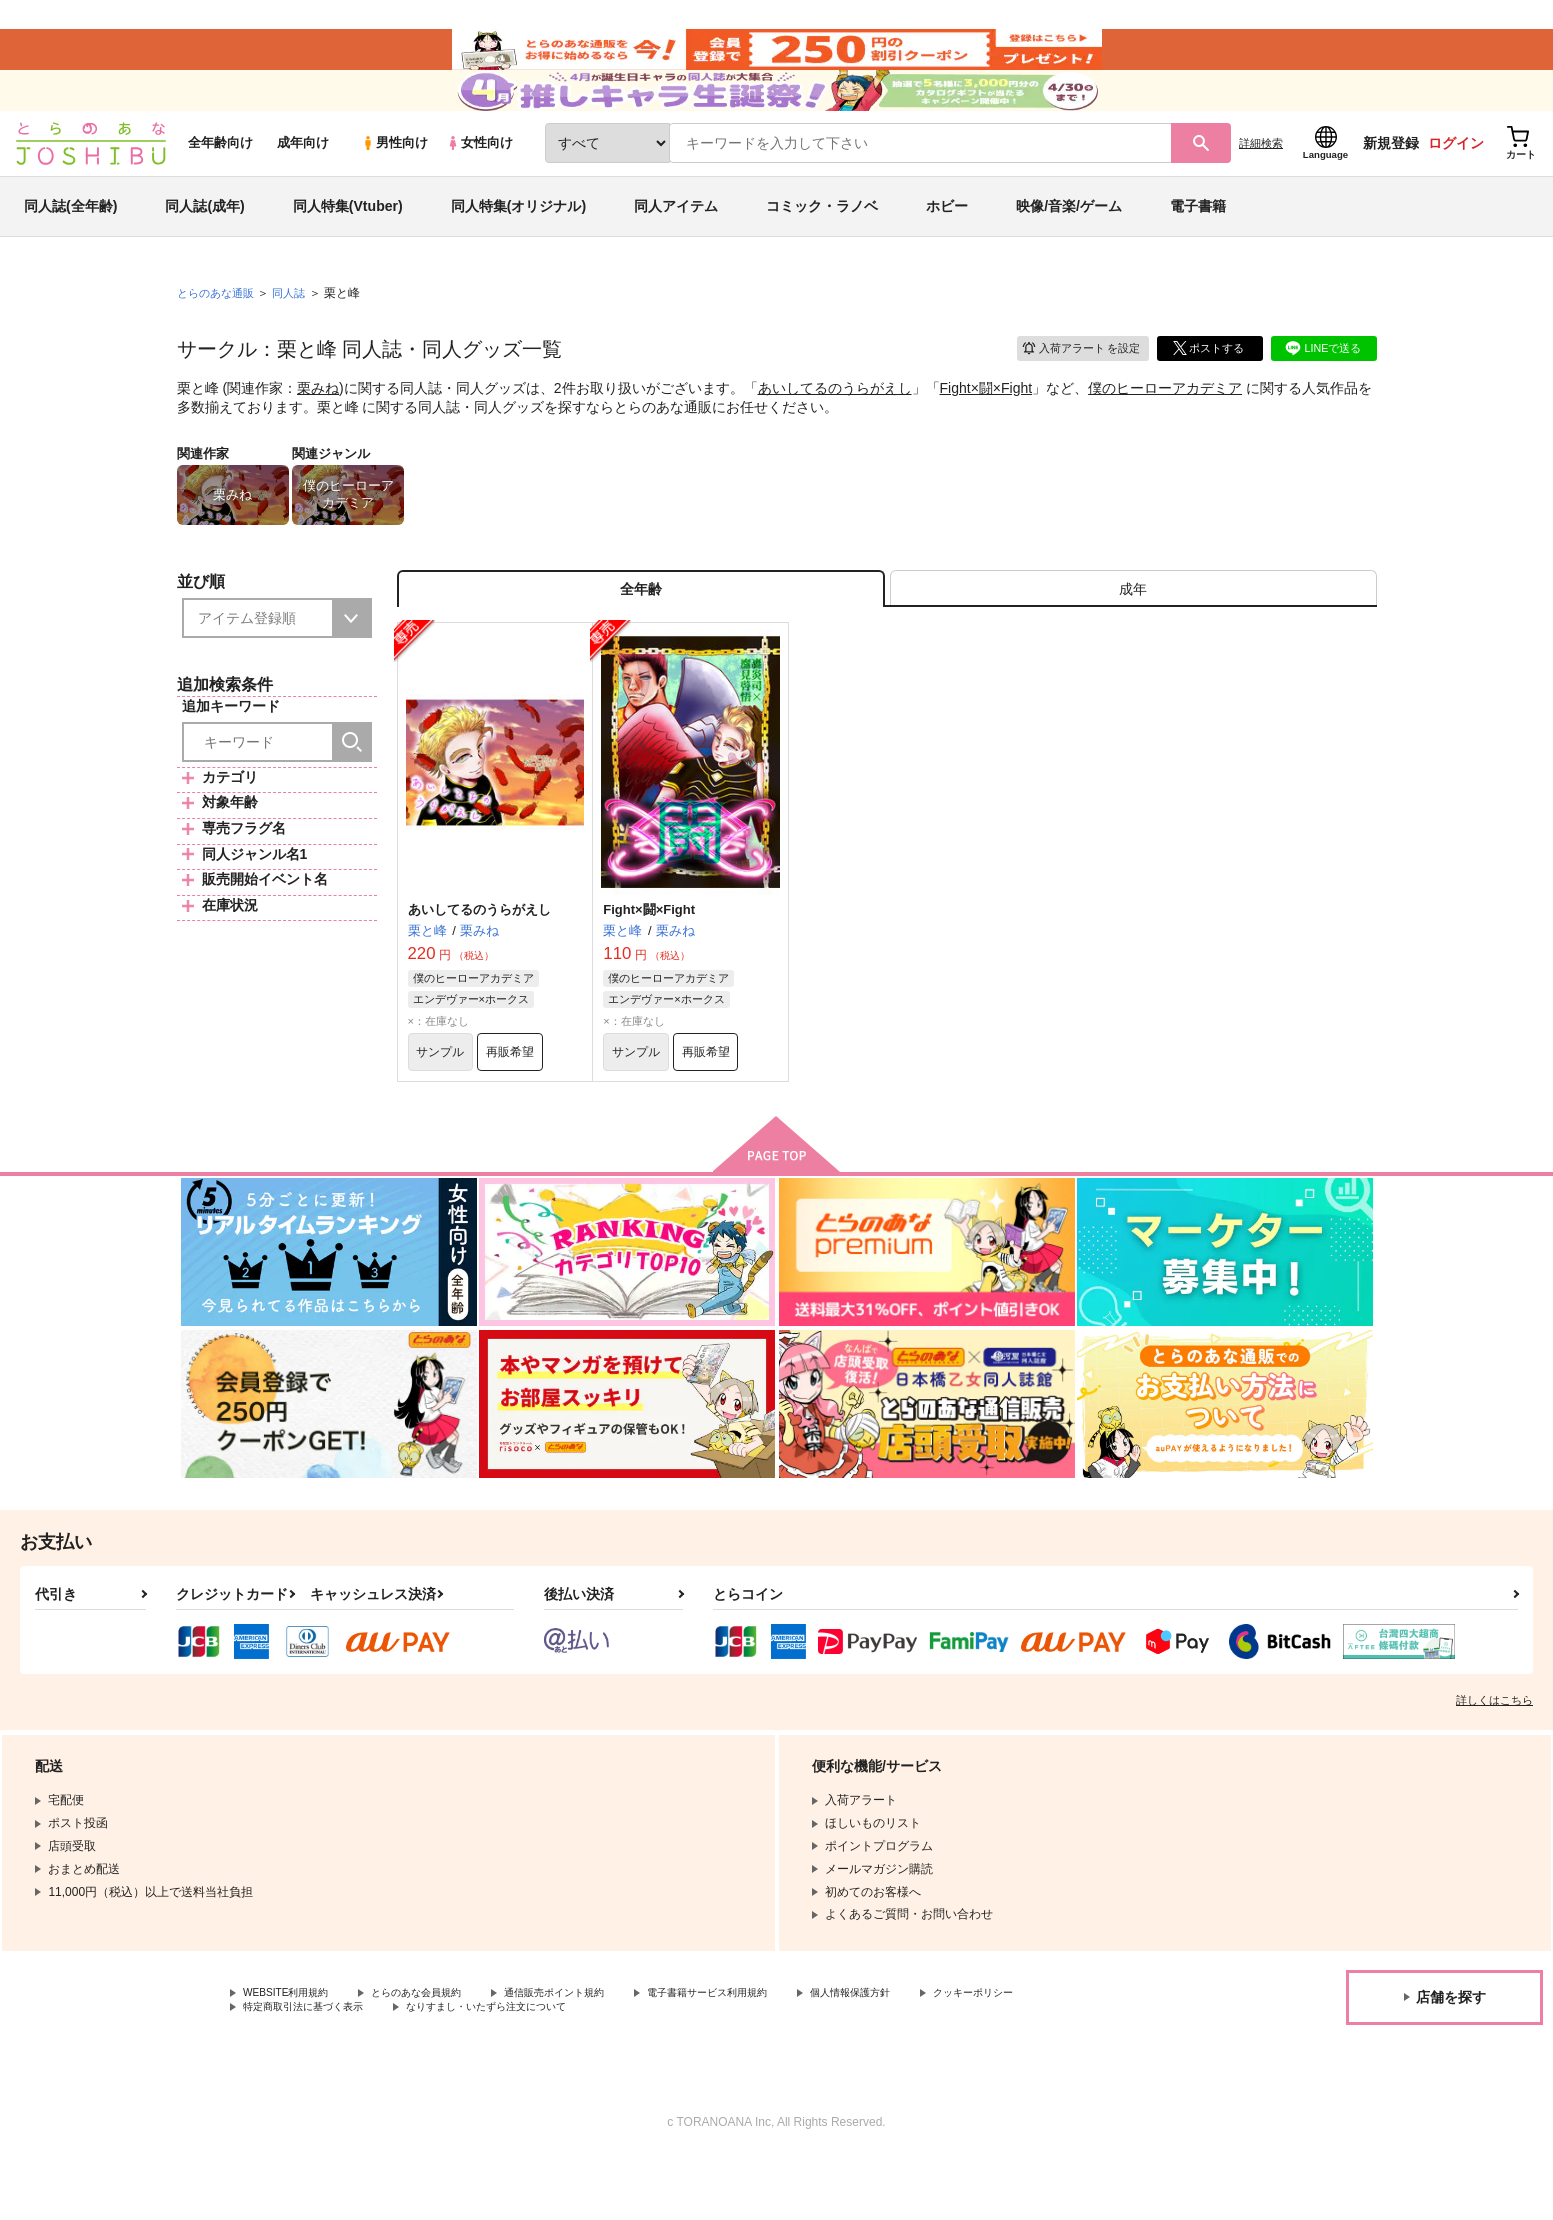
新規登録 (1391, 181)
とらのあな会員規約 (442, 2051)
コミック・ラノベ (822, 244)
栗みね (318, 426)
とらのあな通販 (219, 331)
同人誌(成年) (204, 244)
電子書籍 (1198, 244)
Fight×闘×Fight (986, 426)
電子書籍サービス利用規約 (774, 2051)
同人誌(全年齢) (70, 244)
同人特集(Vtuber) (348, 244)
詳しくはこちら (1494, 1757)
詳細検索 (1261, 181)
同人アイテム (676, 244)
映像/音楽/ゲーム (1069, 244)
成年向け (303, 181)
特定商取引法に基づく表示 (454, 2067)
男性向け (394, 181)
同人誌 (297, 331)
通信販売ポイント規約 (599, 2051)
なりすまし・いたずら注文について (665, 2067)
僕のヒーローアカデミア (1165, 426)
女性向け (479, 181)
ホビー (947, 244)
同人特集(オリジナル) (518, 244)
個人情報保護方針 (937, 2051)
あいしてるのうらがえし (835, 426)
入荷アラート (1073, 384)
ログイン (1456, 181)
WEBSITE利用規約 (294, 2051)
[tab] (1133, 633)
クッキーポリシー (291, 2067)
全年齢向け (220, 181)
